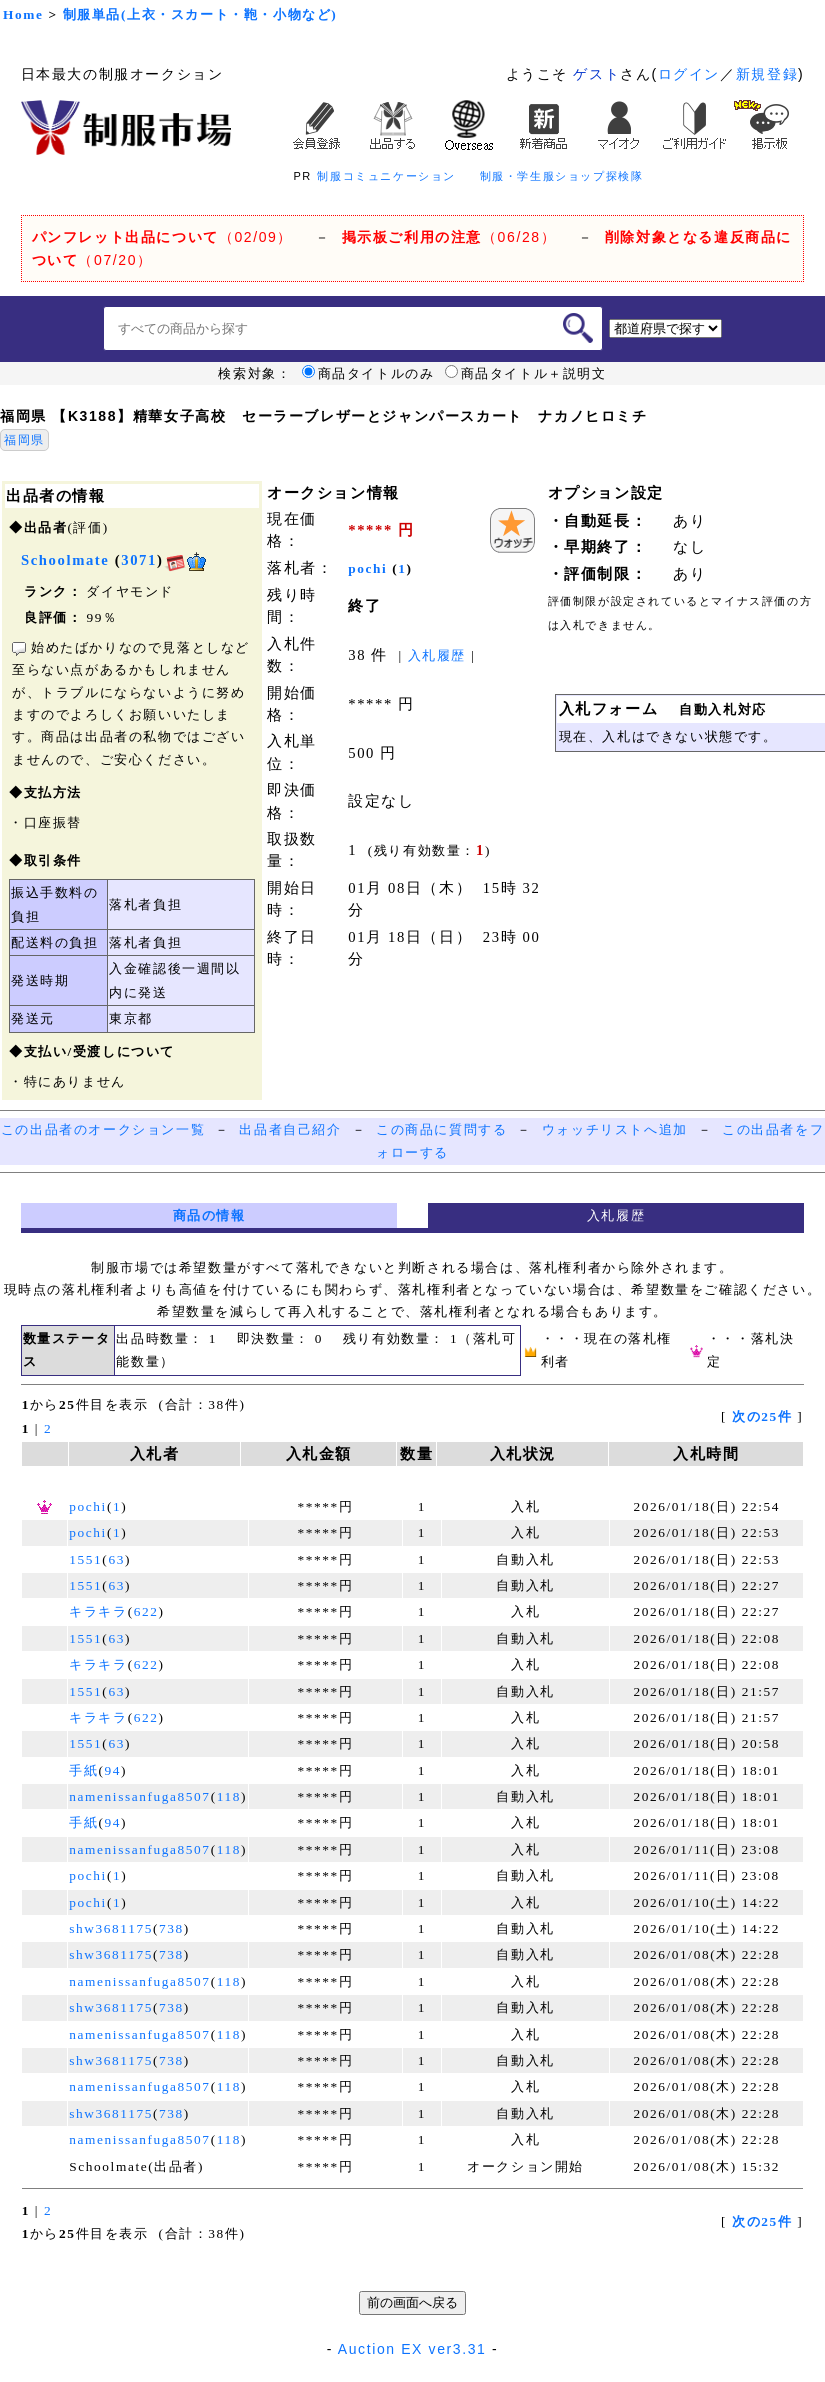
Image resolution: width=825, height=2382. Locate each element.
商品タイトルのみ (368, 374)
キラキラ (98, 1611)
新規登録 (767, 74)
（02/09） (162, 237)
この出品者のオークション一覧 (103, 1129)
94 (113, 1770)
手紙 (83, 1770)
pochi (367, 568)
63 (116, 1559)
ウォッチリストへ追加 (615, 1129)
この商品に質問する (441, 1129)
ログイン (689, 74)
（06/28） (449, 237)
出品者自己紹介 (290, 1129)
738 (171, 1928)
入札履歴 (437, 655)
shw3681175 (111, 1928)
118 (229, 1796)
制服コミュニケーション (386, 176)
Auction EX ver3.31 (412, 2349)
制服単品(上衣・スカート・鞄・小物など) (200, 14)
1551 (85, 1559)
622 (146, 1611)
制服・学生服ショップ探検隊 (562, 176)
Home (23, 14)
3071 (139, 560)
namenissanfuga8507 (139, 1796)
